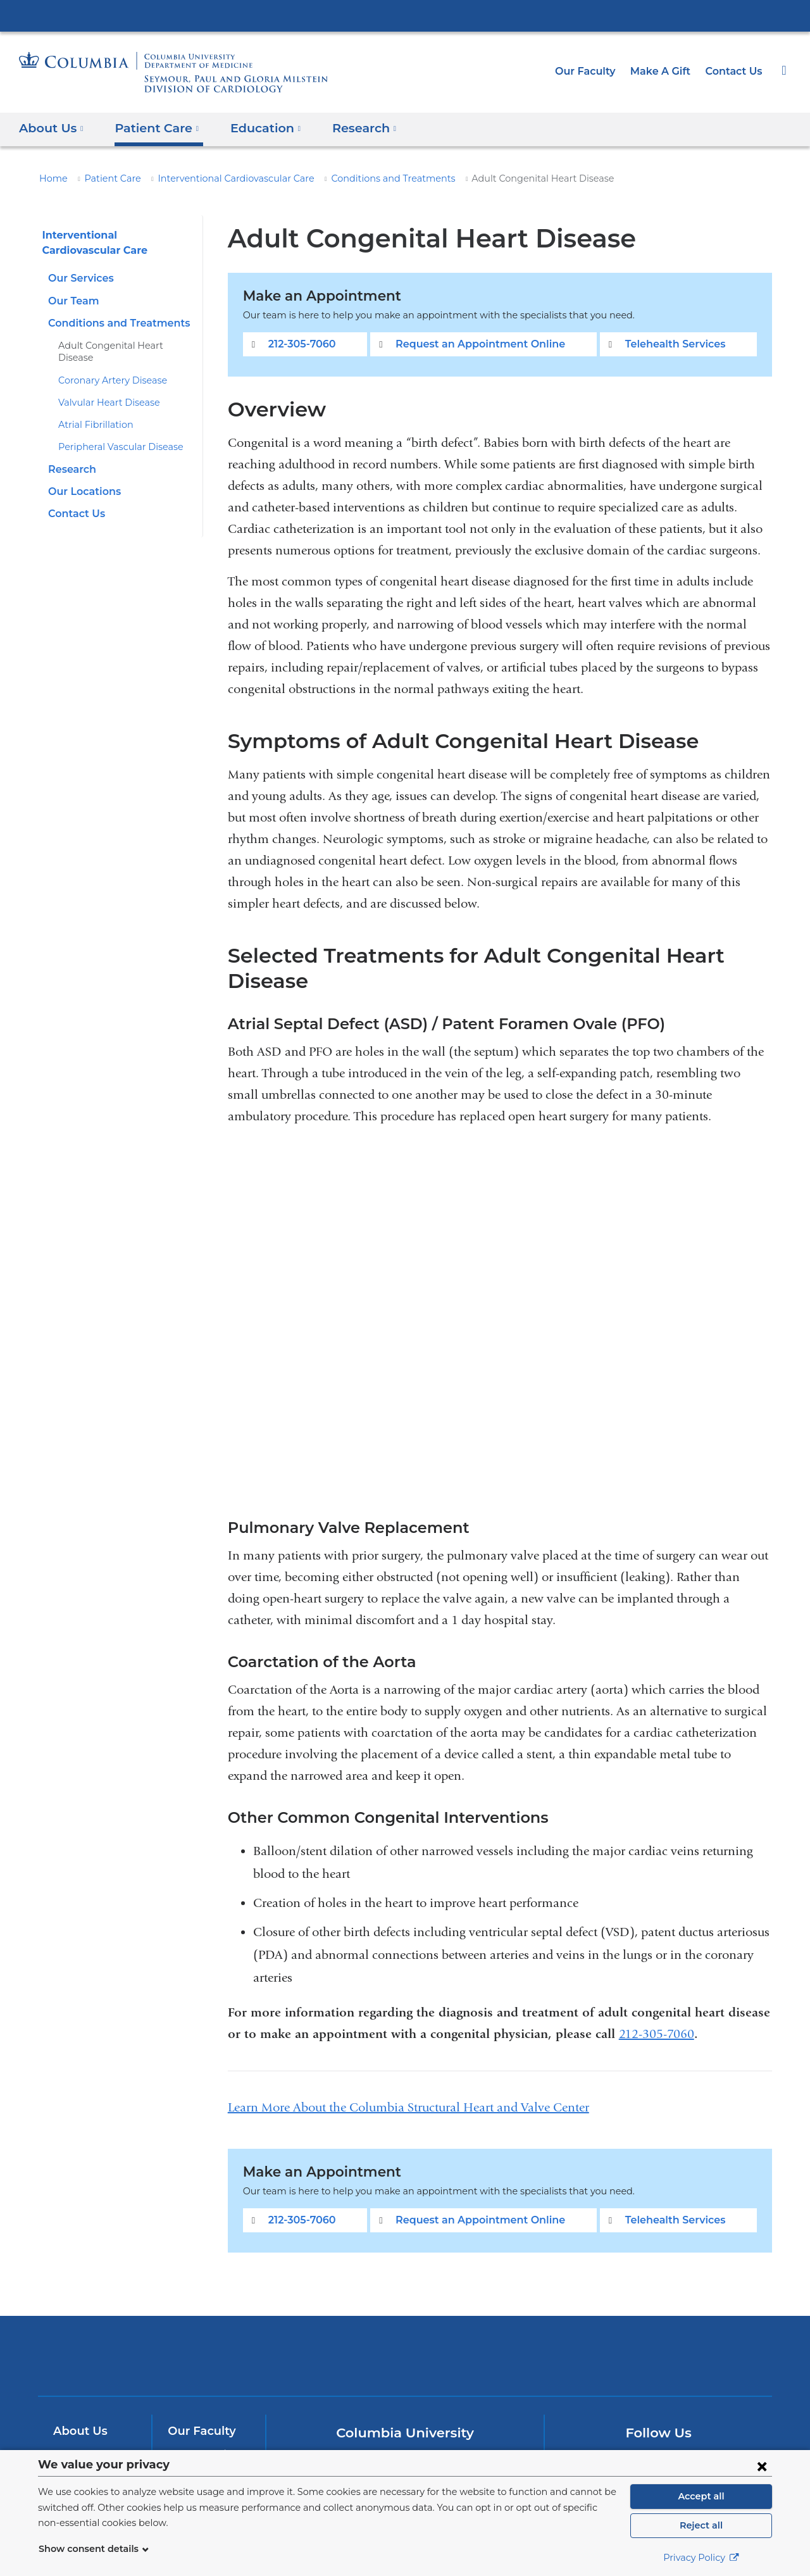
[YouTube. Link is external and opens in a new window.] (679, 2440)
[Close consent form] (762, 2466)
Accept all (701, 2496)
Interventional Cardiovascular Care (218, 178)
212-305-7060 (300, 344)
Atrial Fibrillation (90, 413)
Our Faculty (596, 71)
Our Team (71, 301)
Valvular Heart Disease (104, 390)
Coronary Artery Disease (108, 368)
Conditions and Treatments (359, 178)
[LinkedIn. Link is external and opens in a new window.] (719, 2440)
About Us (78, 2406)
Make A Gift (666, 71)
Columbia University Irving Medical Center (405, 15)
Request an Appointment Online (477, 344)
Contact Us (735, 71)
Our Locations (82, 479)
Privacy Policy (701, 2558)
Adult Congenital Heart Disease (121, 346)
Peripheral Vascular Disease (115, 435)
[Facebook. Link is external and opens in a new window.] (599, 2440)
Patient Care (105, 178)
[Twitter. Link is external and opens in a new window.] (638, 2440)
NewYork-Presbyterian (405, 2339)
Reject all (701, 2525)
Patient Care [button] (151, 127)
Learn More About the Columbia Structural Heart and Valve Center (408, 2082)
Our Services (79, 278)
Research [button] (349, 127)
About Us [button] (51, 127)
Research (71, 456)
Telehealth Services (669, 344)
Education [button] (254, 127)
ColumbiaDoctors (587, 2331)
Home (51, 178)
